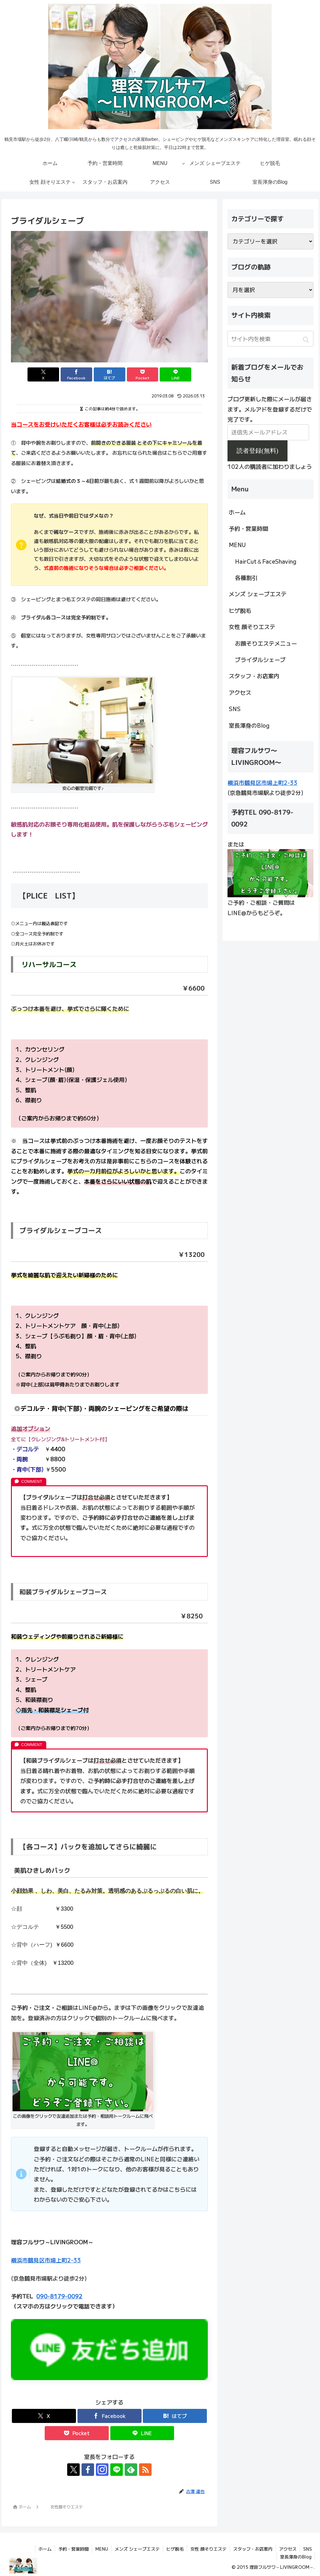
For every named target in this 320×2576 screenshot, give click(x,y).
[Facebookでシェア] (76, 374)
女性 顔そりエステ (252, 626)
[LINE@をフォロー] (116, 2469)
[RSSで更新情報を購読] (145, 2469)
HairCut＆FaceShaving (265, 561)
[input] (270, 338)
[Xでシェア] (43, 374)
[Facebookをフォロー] (88, 2469)
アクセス (240, 692)
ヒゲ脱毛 (240, 610)
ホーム (237, 512)
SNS (235, 708)
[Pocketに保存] (142, 374)
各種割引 (246, 577)
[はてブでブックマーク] (109, 374)
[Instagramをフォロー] (102, 2469)
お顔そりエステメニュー (266, 643)
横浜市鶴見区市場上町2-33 (46, 2260)
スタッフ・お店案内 (254, 676)
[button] (306, 339)
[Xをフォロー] (73, 2469)
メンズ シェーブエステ (258, 594)
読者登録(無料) (257, 450)
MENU (237, 544)
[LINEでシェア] (175, 374)
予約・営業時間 (248, 528)
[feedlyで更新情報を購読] (131, 2469)
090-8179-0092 (59, 2296)
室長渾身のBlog (249, 725)
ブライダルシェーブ (260, 659)
